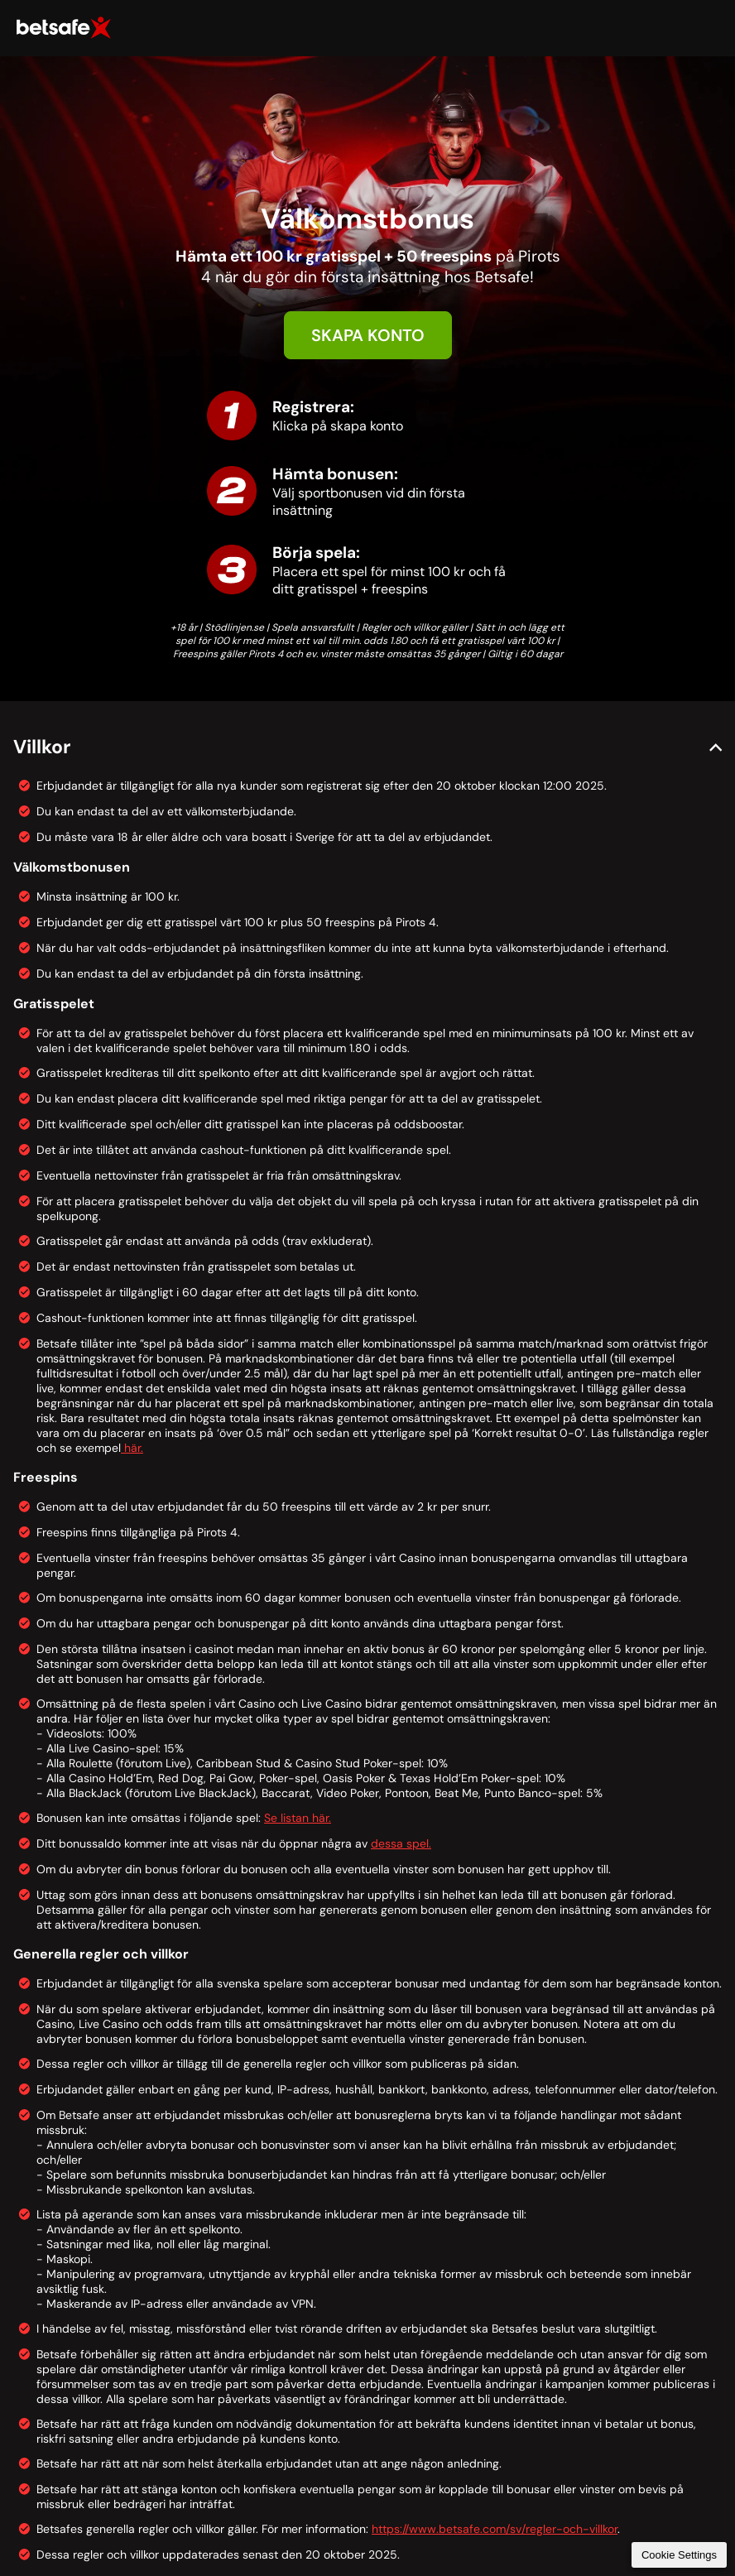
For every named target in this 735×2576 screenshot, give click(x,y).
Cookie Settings (679, 2555)
